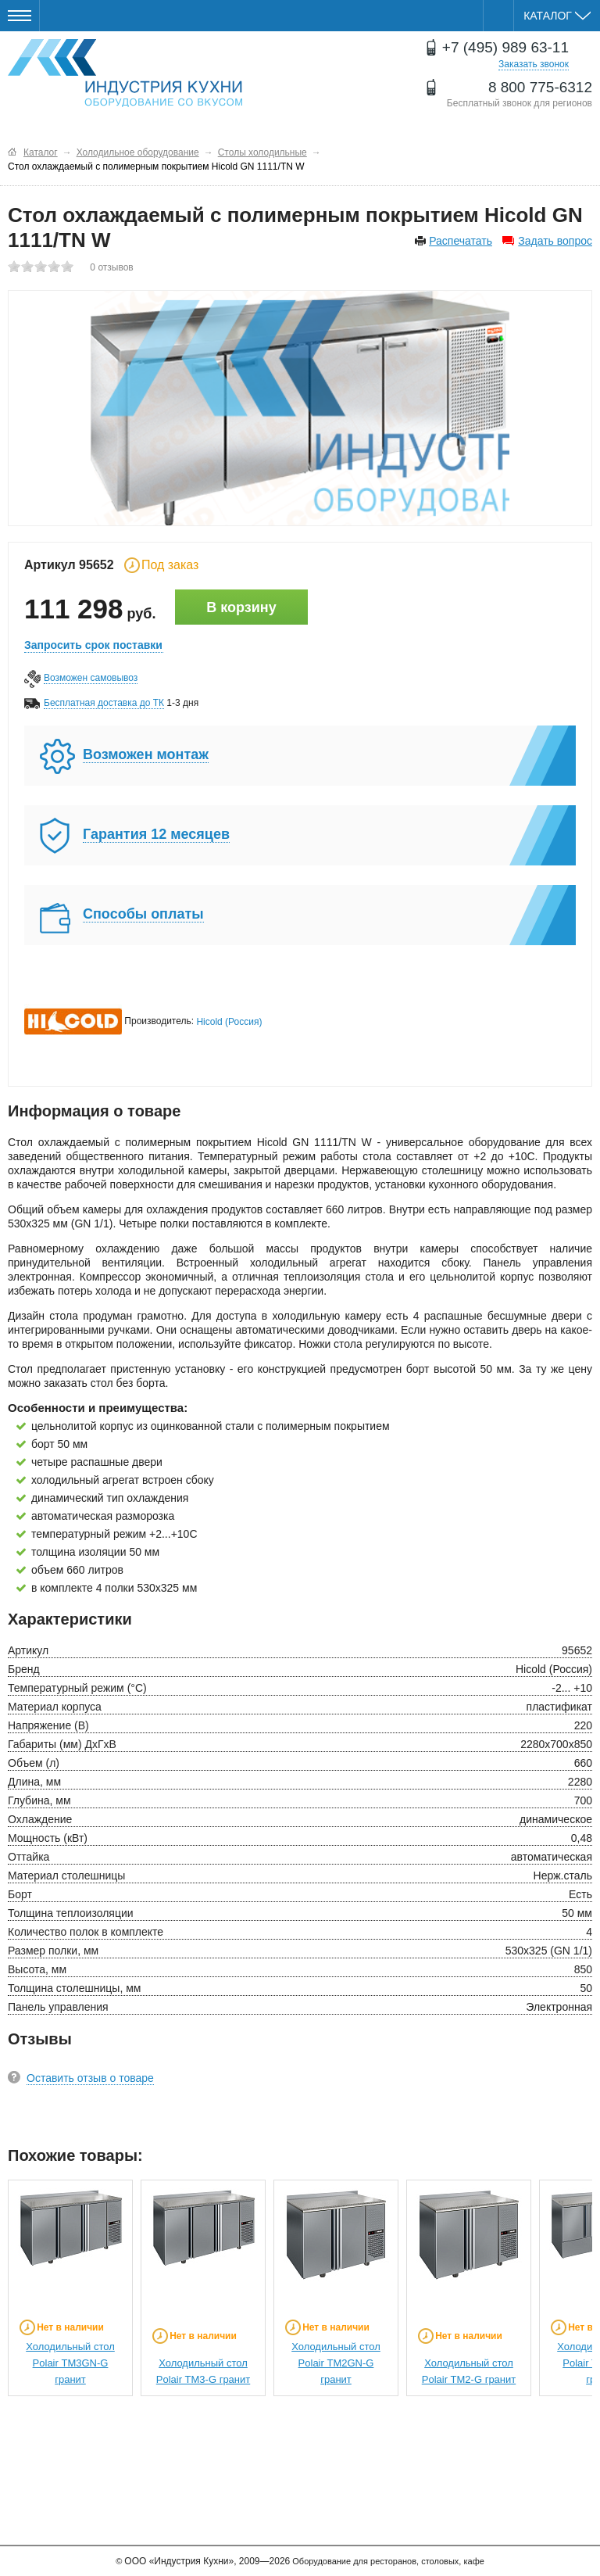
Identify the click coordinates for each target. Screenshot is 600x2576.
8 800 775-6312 (540, 87)
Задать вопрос (555, 241)
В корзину (241, 607)
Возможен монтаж (146, 754)
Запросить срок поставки (93, 645)
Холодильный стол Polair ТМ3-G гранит (203, 2371)
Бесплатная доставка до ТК (104, 702)
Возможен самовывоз (91, 677)
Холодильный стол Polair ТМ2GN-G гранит (335, 2363)
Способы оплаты (143, 914)
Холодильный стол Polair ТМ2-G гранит (469, 2371)
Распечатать (460, 241)
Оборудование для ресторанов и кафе (125, 73)
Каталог (557, 15)
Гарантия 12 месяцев (156, 834)
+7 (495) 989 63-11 (505, 47)
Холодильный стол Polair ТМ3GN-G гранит (70, 2363)
